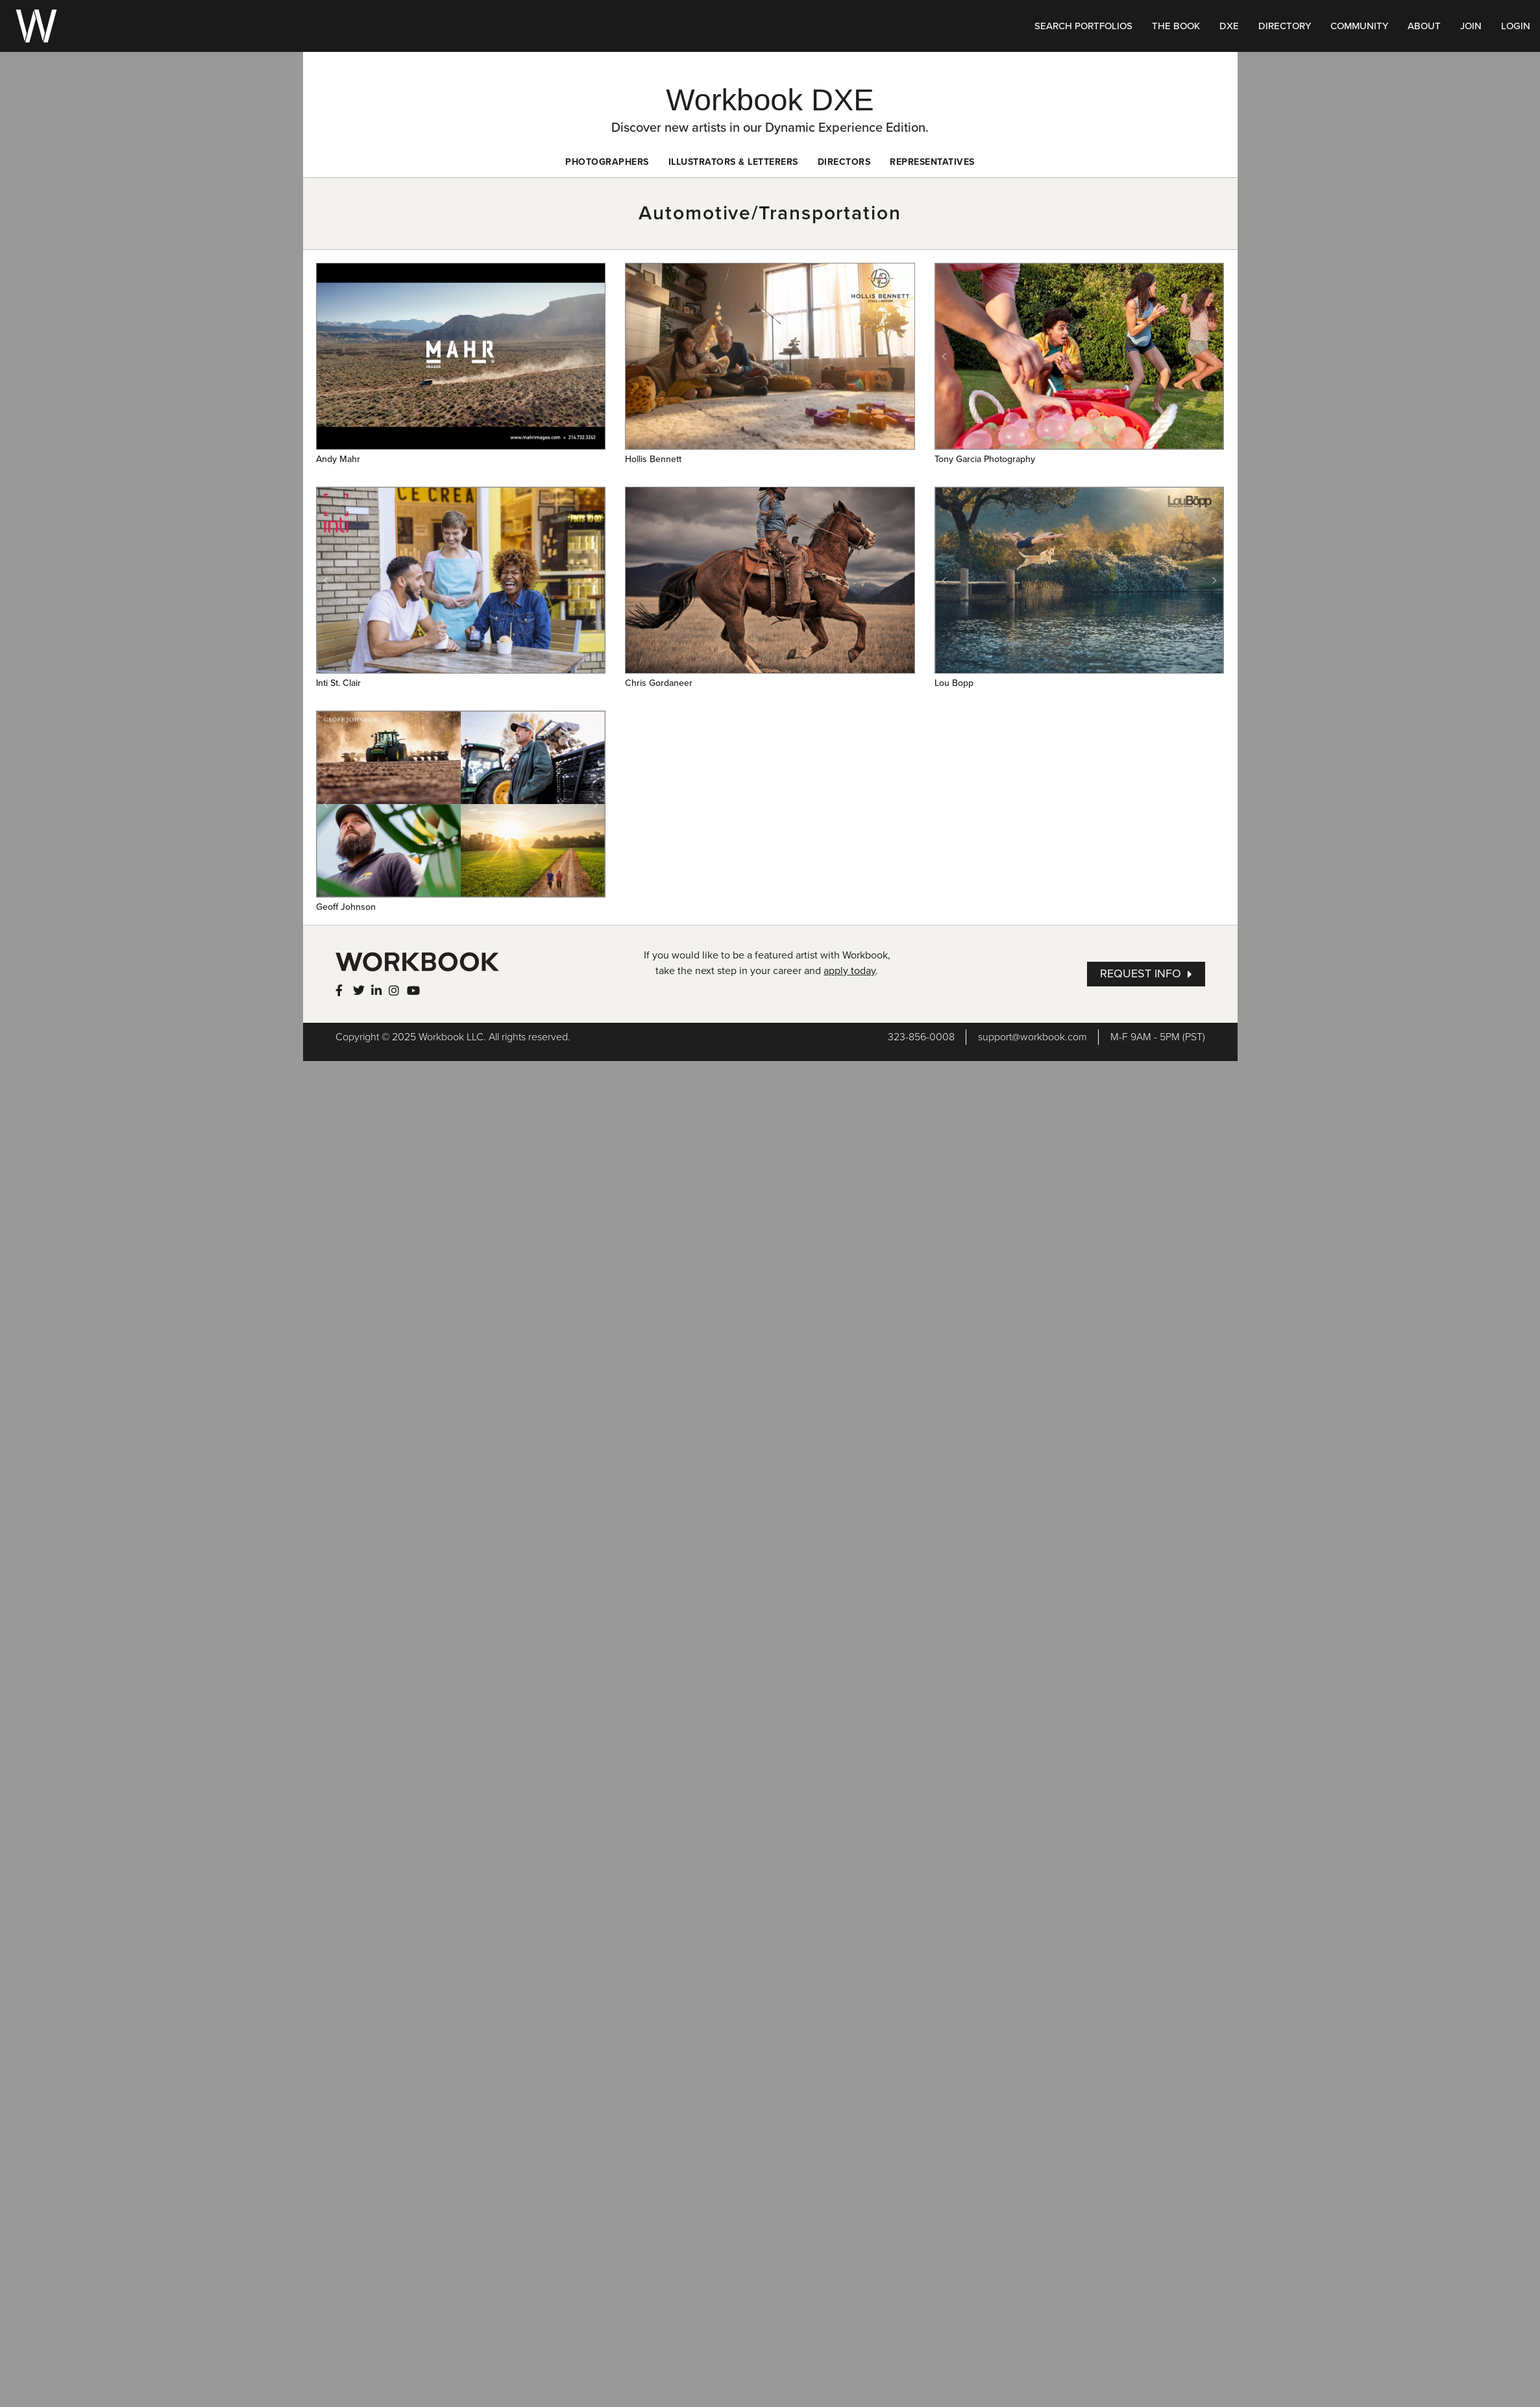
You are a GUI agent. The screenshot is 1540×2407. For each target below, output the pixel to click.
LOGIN (1515, 26)
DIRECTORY (1284, 26)
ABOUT (1424, 26)
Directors (844, 161)
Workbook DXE (770, 99)
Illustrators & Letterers (733, 161)
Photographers (607, 161)
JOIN (1471, 26)
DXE (1229, 26)
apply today (849, 970)
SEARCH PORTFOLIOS (1083, 26)
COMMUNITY (1359, 26)
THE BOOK (1176, 26)
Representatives (932, 161)
